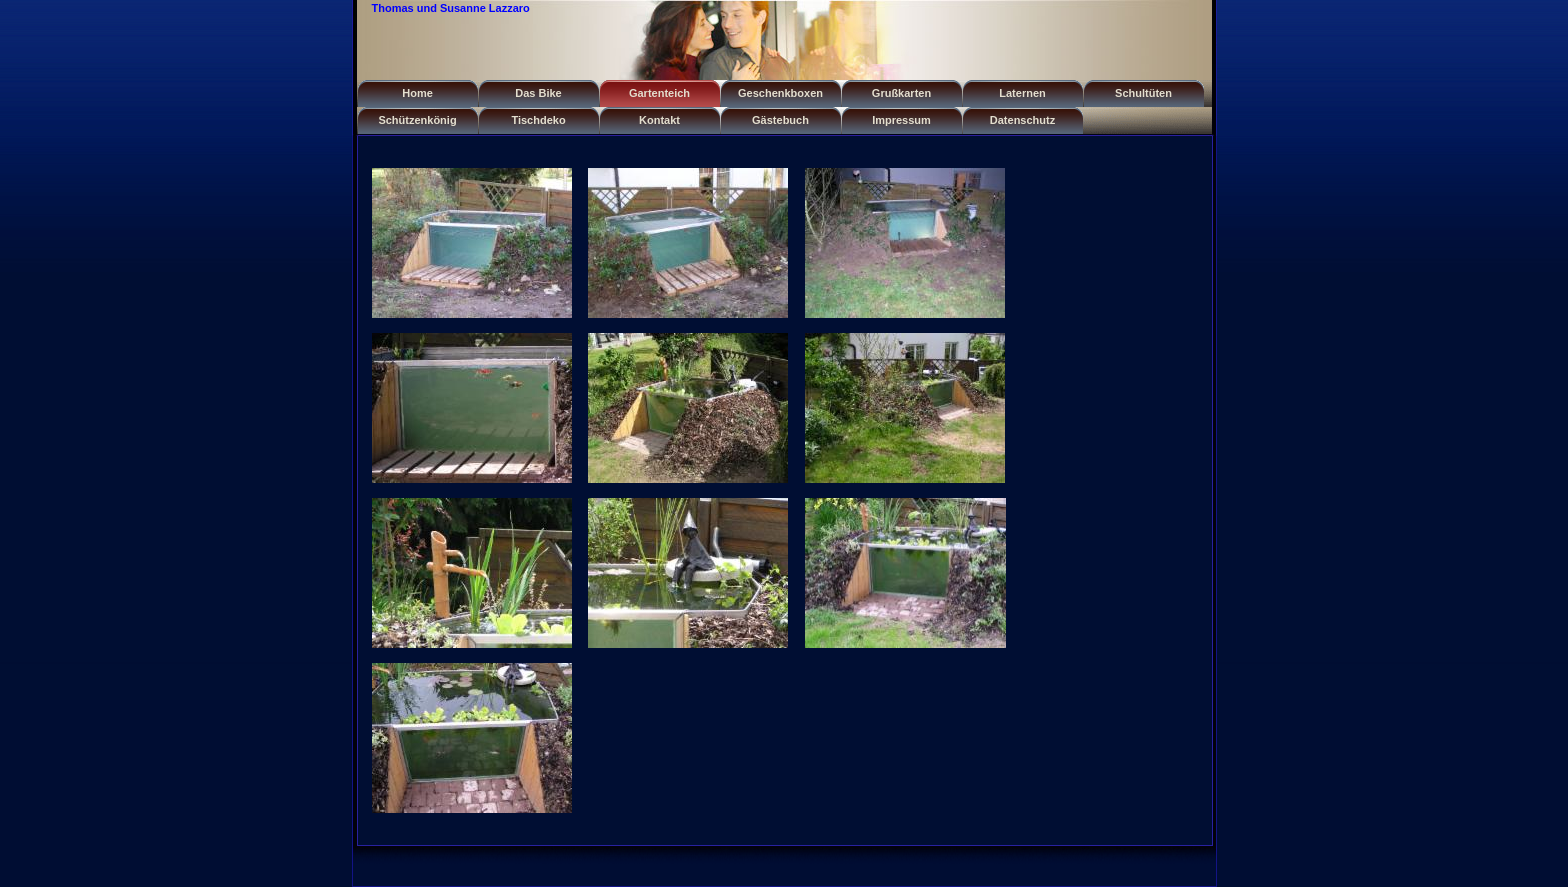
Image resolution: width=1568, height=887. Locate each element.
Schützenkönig (417, 120)
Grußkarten (901, 93)
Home (417, 93)
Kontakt (659, 120)
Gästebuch (780, 120)
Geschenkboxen (780, 93)
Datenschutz (1022, 120)
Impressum (901, 120)
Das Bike (538, 93)
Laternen (1022, 93)
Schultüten (1143, 93)
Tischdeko (538, 120)
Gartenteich (659, 93)
